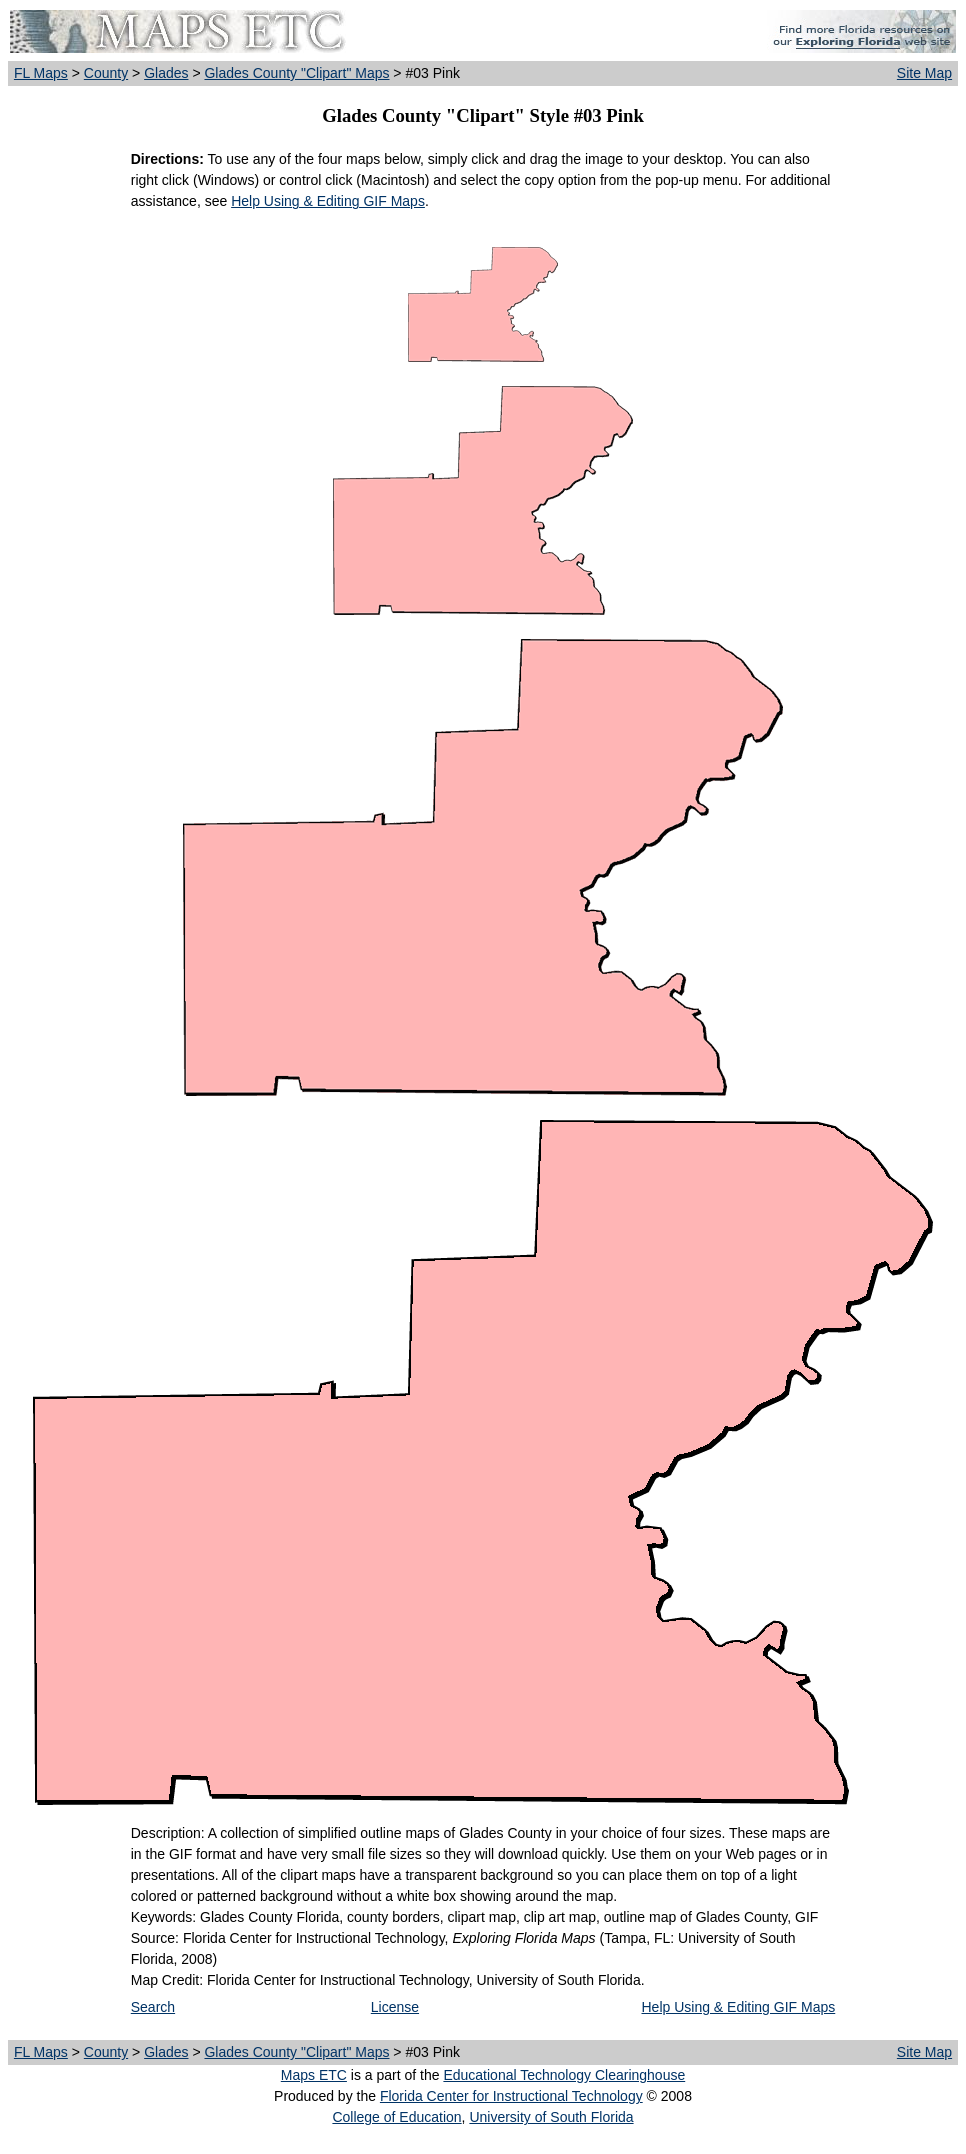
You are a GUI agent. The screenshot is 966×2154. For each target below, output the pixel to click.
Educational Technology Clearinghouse (564, 2075)
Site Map (924, 73)
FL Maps (41, 73)
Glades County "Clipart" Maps (296, 73)
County (106, 73)
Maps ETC (314, 2075)
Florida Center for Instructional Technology (511, 2096)
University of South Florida (551, 2117)
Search (153, 2007)
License (395, 2007)
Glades (166, 73)
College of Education (396, 2117)
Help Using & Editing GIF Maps (328, 201)
